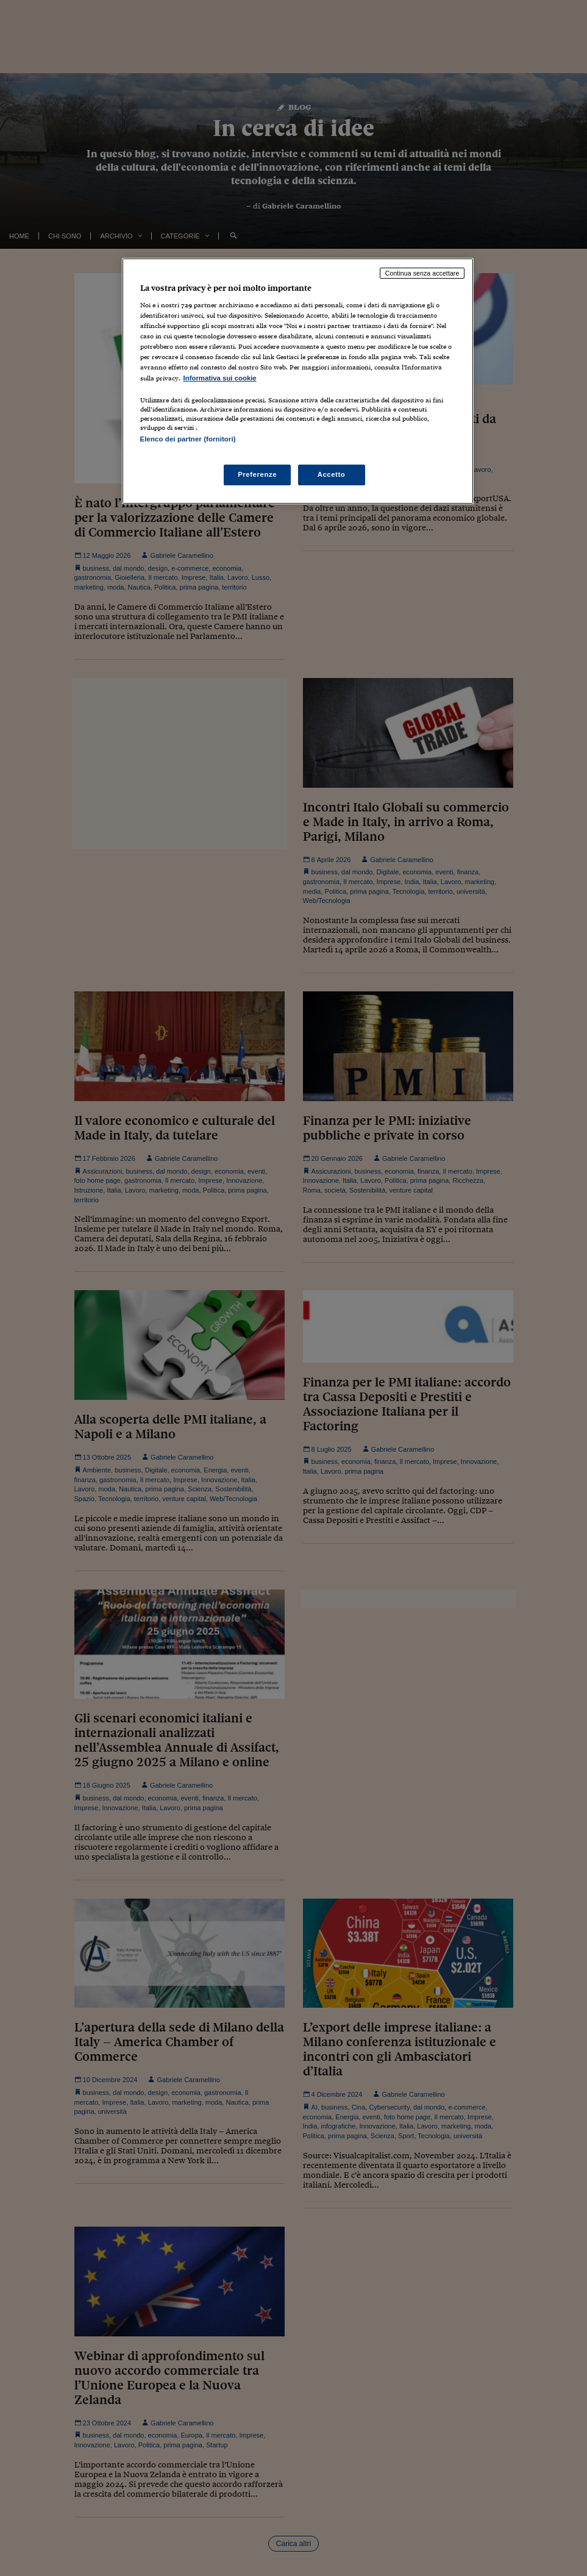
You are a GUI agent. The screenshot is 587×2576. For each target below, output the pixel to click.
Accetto (332, 474)
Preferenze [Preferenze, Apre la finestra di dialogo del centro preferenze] (257, 474)
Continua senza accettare (422, 273)
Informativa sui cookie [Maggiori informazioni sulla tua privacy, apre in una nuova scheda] (220, 378)
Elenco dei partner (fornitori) (188, 439)
